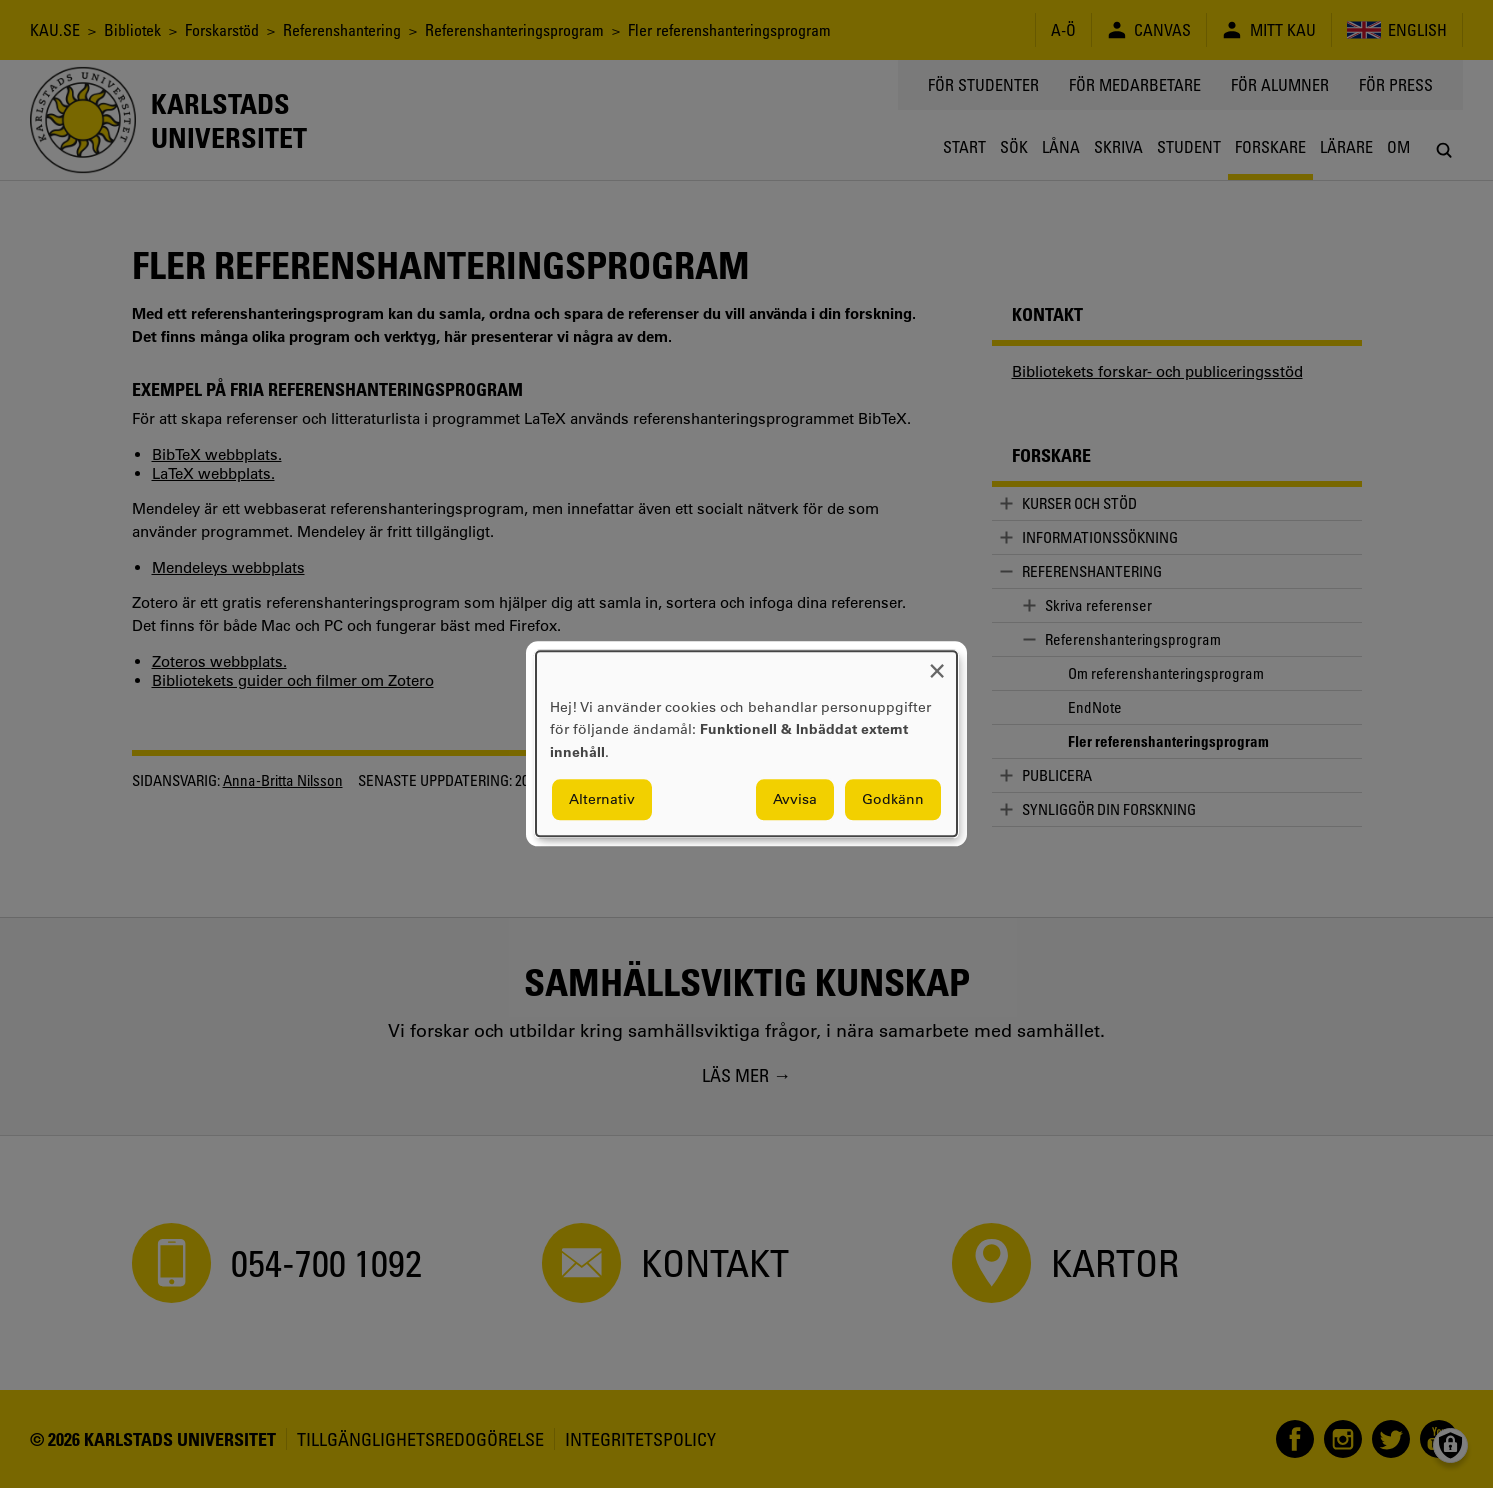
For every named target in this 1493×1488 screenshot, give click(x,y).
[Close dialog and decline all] (937, 663)
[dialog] (746, 743)
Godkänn (893, 800)
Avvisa (795, 800)
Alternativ (602, 800)
